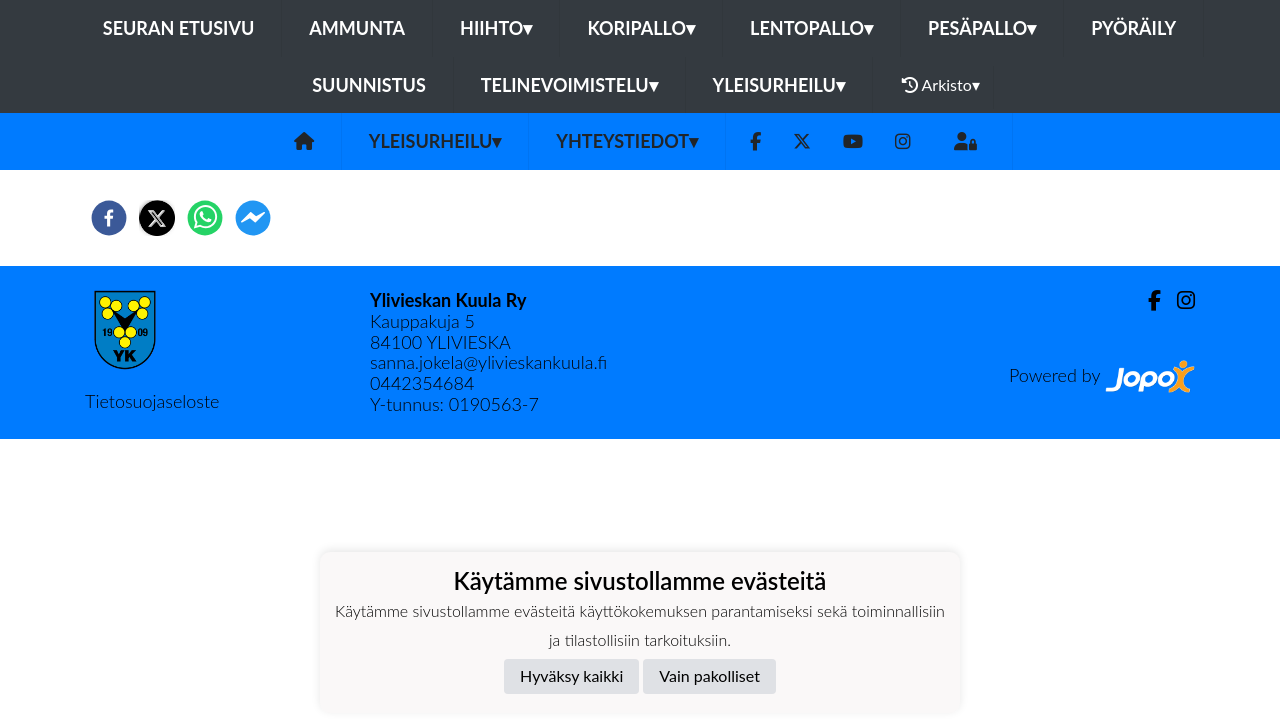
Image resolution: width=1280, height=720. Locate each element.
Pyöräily (1133, 28)
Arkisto (941, 85)
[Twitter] (802, 141)
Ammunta (357, 28)
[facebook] (109, 218)
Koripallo (641, 28)
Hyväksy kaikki (571, 675)
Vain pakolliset (709, 675)
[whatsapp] (205, 218)
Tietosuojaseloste (152, 401)
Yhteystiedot (627, 141)
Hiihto (496, 28)
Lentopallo (811, 28)
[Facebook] (755, 141)
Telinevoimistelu (569, 85)
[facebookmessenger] (253, 218)
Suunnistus (369, 85)
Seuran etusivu (179, 28)
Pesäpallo (982, 28)
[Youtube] (853, 141)
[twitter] (157, 218)
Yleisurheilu (779, 85)
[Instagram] (903, 141)
